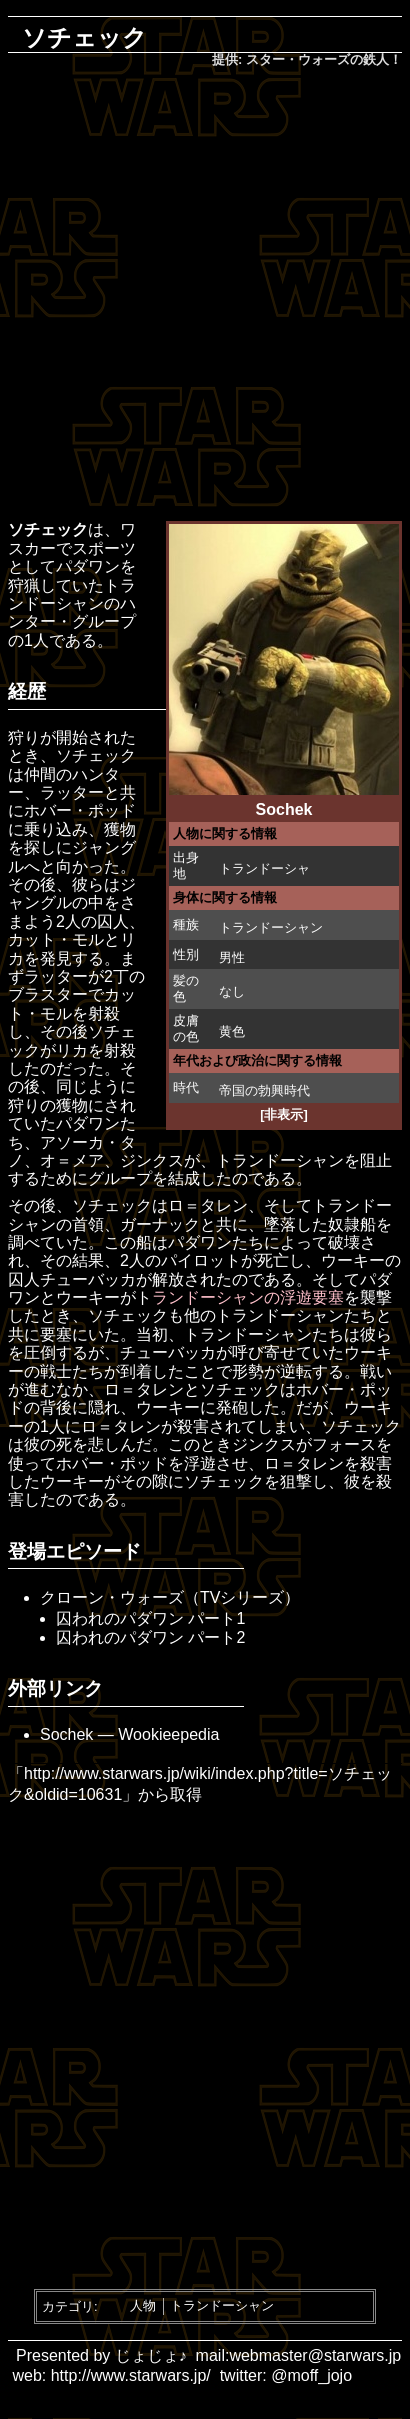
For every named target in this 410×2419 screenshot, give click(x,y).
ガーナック (160, 1224)
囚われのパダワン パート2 (150, 1637)
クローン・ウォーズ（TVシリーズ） (170, 1597)
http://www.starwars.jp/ (131, 2375)
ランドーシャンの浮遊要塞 (248, 1297)
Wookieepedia (168, 1734)
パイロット (201, 1260)
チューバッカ (88, 1279)
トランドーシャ (264, 868)
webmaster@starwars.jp (315, 2355)
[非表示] (284, 1114)
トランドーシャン (271, 927)
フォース (344, 1444)
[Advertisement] (205, 296)
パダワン (88, 566)
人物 (143, 2305)
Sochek (66, 1734)
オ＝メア (72, 1160)
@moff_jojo (311, 2375)
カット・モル (56, 939)
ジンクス (152, 1160)
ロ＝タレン (208, 1205)
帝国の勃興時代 (264, 1090)
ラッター (72, 792)
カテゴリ (68, 2305)
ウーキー (353, 1260)
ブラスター (48, 994)
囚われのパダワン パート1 (150, 1618)
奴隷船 (352, 1224)
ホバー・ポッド (80, 810)
